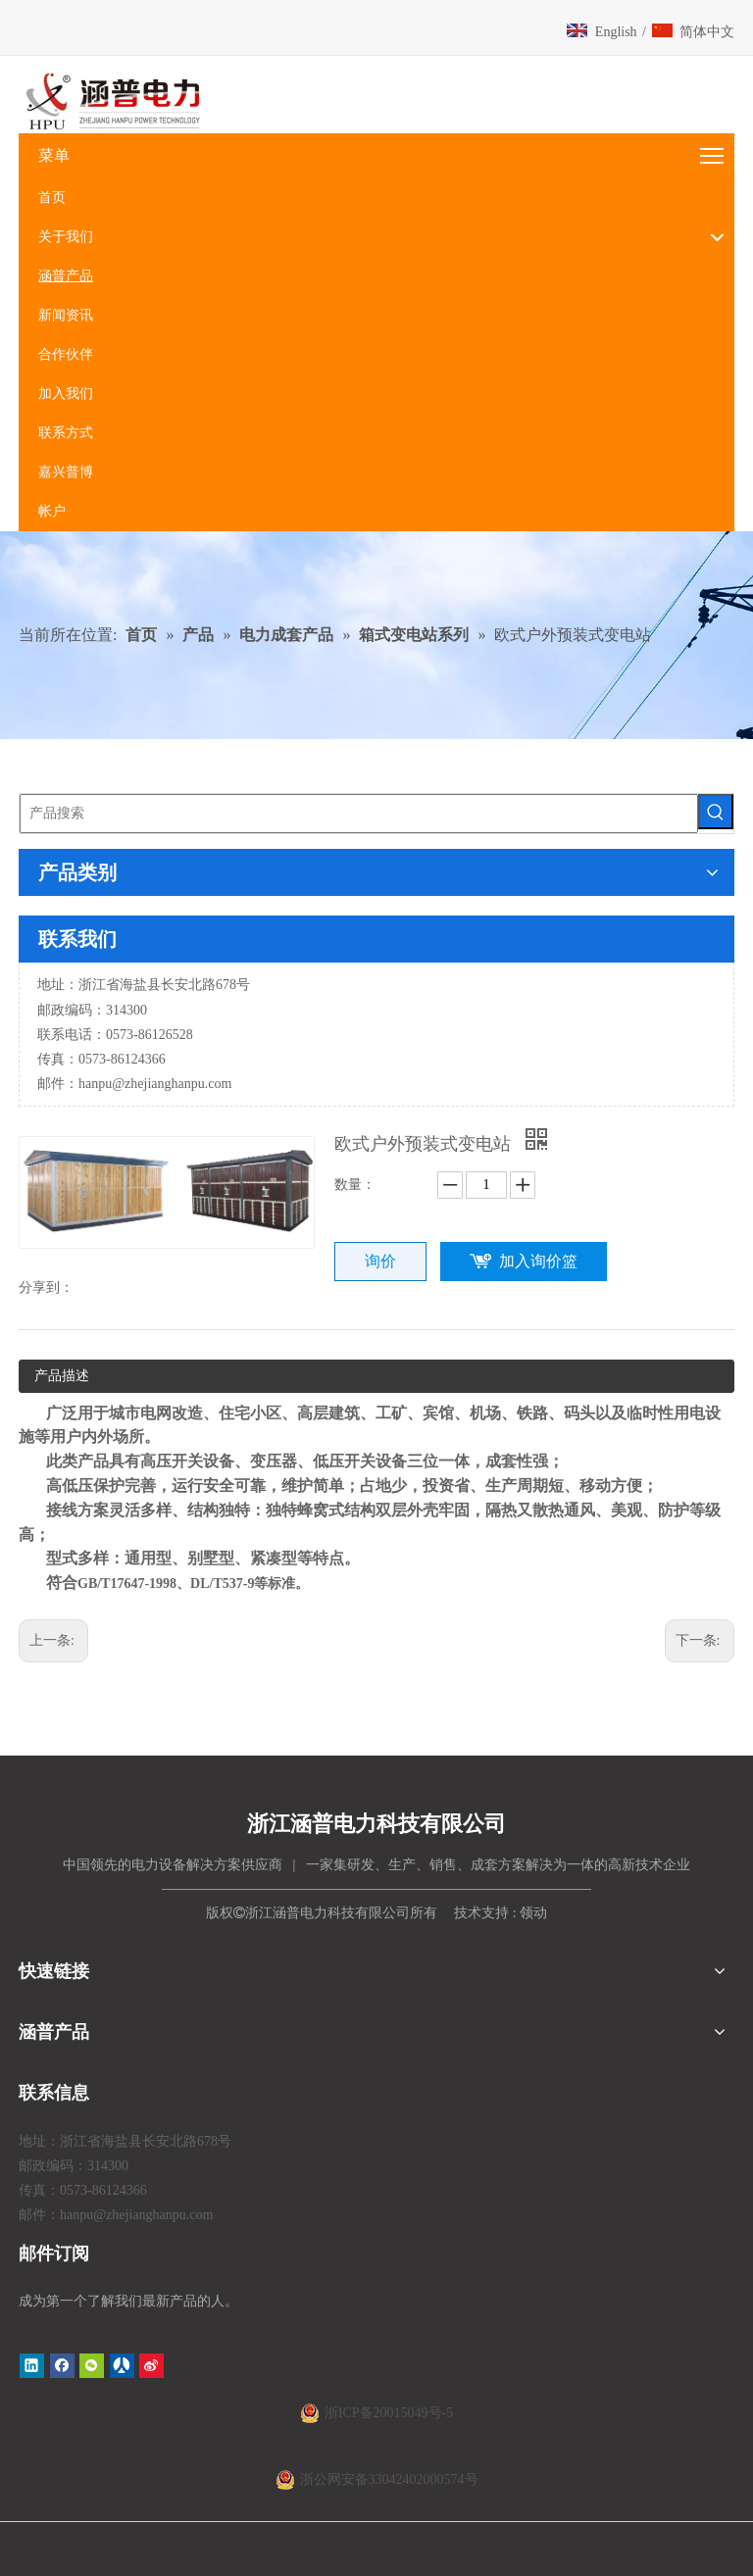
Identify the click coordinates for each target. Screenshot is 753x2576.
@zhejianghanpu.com (171, 1083)
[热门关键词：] (715, 811)
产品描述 (61, 1375)
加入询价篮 (538, 1261)
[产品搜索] (359, 813)
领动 (533, 1913)
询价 (380, 1261)
